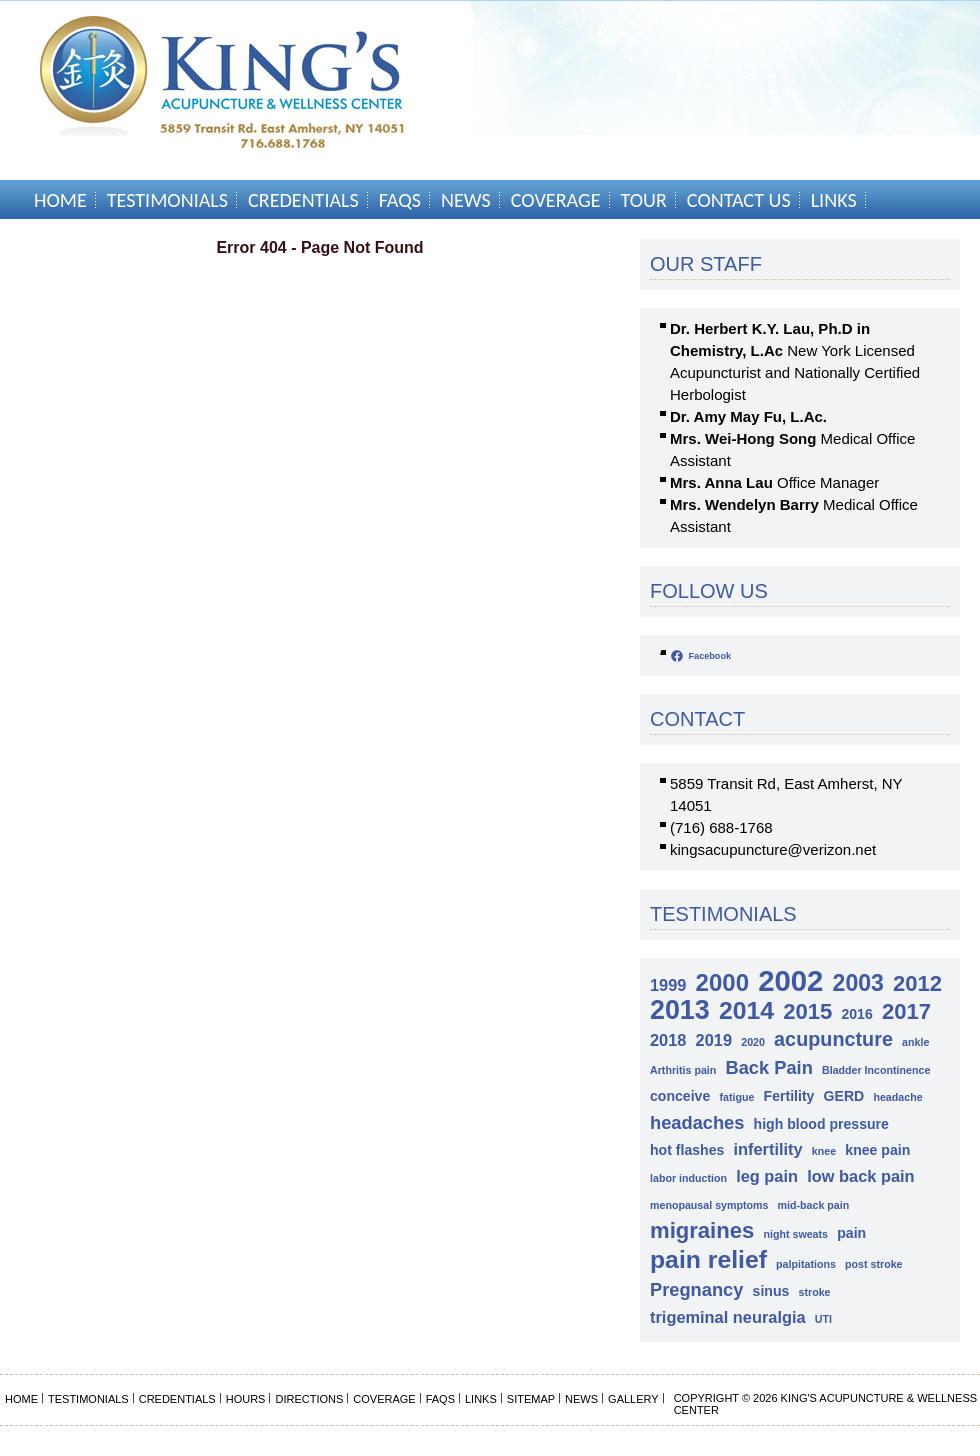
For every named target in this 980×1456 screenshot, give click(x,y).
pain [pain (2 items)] (851, 1233)
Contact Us (739, 200)
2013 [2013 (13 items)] (680, 1010)
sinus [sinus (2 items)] (771, 1291)
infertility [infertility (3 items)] (768, 1149)
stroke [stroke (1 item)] (815, 1292)
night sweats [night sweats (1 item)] (795, 1234)
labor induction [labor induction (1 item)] (688, 1178)
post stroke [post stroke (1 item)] (873, 1264)
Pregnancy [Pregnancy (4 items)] (696, 1289)
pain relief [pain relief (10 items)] (708, 1259)
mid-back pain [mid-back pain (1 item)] (814, 1205)
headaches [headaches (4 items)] (697, 1122)
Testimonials (167, 200)
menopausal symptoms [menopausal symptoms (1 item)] (709, 1205)
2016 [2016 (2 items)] (856, 1014)
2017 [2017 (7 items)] (906, 1011)
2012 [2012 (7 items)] (917, 983)
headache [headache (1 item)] (897, 1097)
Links (834, 200)
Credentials (303, 200)
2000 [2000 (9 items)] (722, 982)
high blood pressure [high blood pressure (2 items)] (821, 1124)
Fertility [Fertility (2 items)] (789, 1096)
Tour (644, 200)
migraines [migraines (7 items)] (702, 1230)
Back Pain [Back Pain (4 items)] (768, 1067)
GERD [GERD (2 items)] (844, 1096)
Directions (309, 1399)
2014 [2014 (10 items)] (746, 1010)
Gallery (633, 1399)
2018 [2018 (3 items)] (668, 1040)
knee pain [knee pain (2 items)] (877, 1150)
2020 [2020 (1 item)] (753, 1042)
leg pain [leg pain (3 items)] (767, 1176)
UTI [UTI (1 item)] (823, 1319)
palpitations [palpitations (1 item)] (806, 1264)
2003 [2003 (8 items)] (858, 983)
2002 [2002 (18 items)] (790, 980)
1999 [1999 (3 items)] (668, 985)
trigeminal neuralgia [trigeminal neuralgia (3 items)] (728, 1317)
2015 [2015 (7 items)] (807, 1011)
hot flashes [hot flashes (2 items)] (687, 1150)
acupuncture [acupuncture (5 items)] (833, 1039)
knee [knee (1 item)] (824, 1151)
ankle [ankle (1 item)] (915, 1042)
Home (60, 200)
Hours (246, 1399)
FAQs (400, 200)
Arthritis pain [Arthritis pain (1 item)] (683, 1070)
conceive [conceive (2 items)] (680, 1096)
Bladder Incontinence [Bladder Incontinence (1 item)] (876, 1070)
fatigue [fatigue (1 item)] (736, 1097)
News (466, 200)
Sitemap (531, 1399)
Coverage (556, 200)
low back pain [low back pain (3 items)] (860, 1176)
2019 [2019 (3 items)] (714, 1040)
